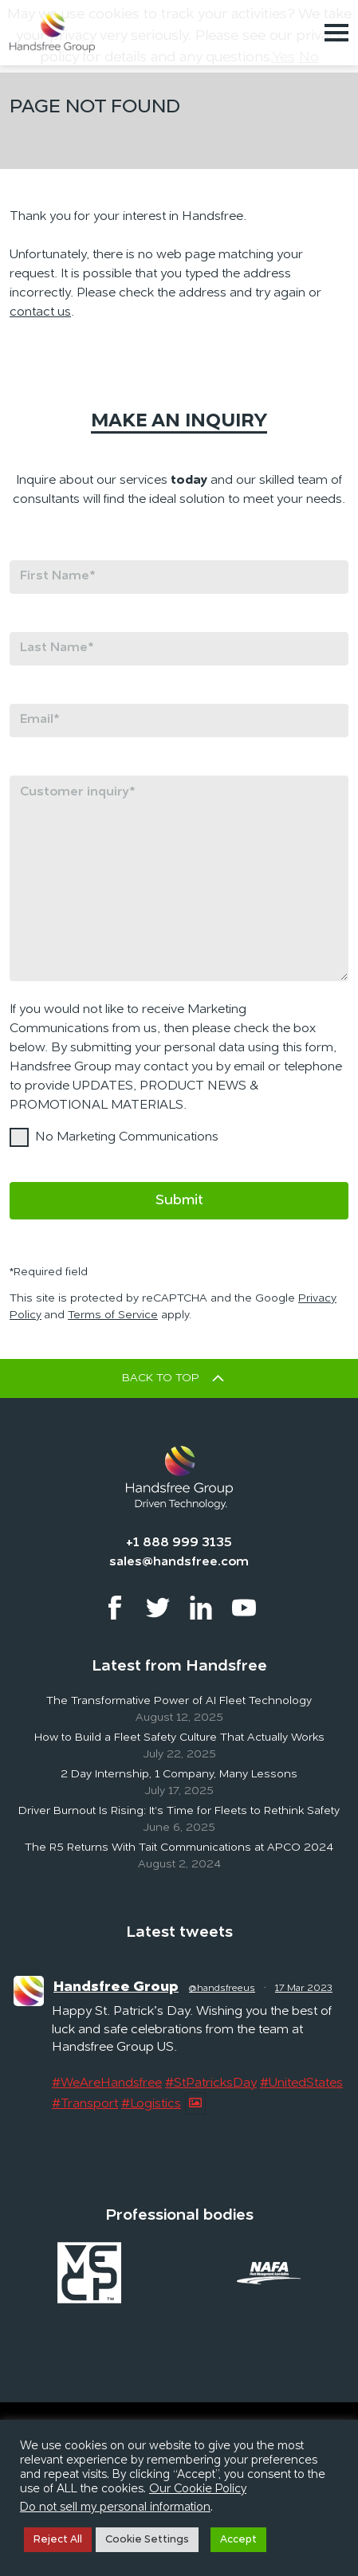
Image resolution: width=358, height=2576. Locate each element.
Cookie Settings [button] (147, 2540)
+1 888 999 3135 (179, 1543)
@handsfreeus (222, 1988)
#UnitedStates (301, 2083)
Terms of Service (113, 1315)
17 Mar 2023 (303, 1988)
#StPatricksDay (211, 2083)
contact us (40, 312)
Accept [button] (238, 2540)
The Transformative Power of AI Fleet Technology (179, 1700)
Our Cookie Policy (197, 2490)
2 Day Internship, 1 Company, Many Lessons (179, 1774)
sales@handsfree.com (179, 1562)
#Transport (85, 2104)
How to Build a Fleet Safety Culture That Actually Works (179, 1737)
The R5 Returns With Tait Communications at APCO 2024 (179, 1847)
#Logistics (151, 2104)
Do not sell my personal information (115, 2508)
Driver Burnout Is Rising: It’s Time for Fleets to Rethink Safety (179, 1810)
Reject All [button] (57, 2540)
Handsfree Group (116, 1987)
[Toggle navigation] (336, 33)
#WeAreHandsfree (107, 2083)
